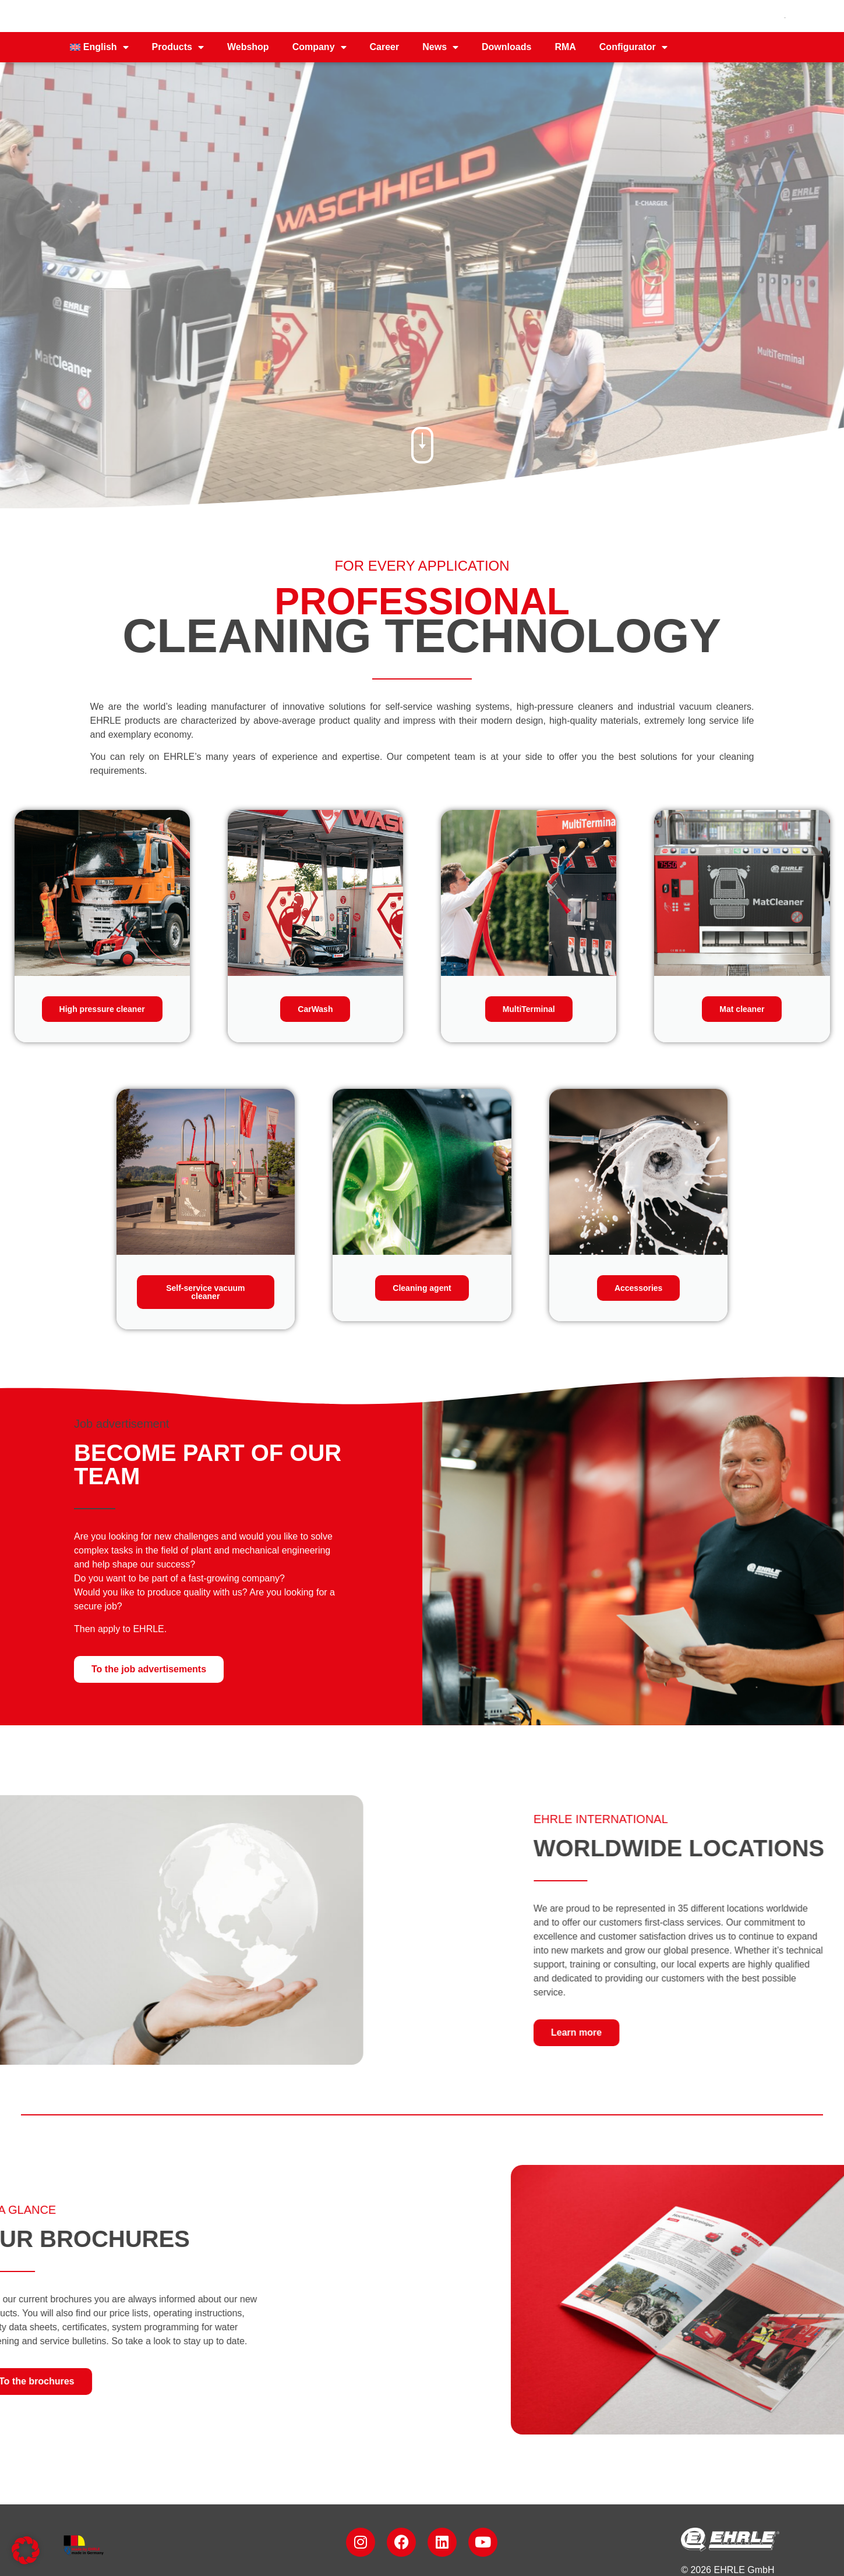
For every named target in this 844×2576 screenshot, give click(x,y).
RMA (565, 47)
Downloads (506, 47)
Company (319, 47)
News (440, 47)
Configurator (633, 47)
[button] (25, 2550)
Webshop (248, 47)
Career (385, 47)
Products (178, 47)
